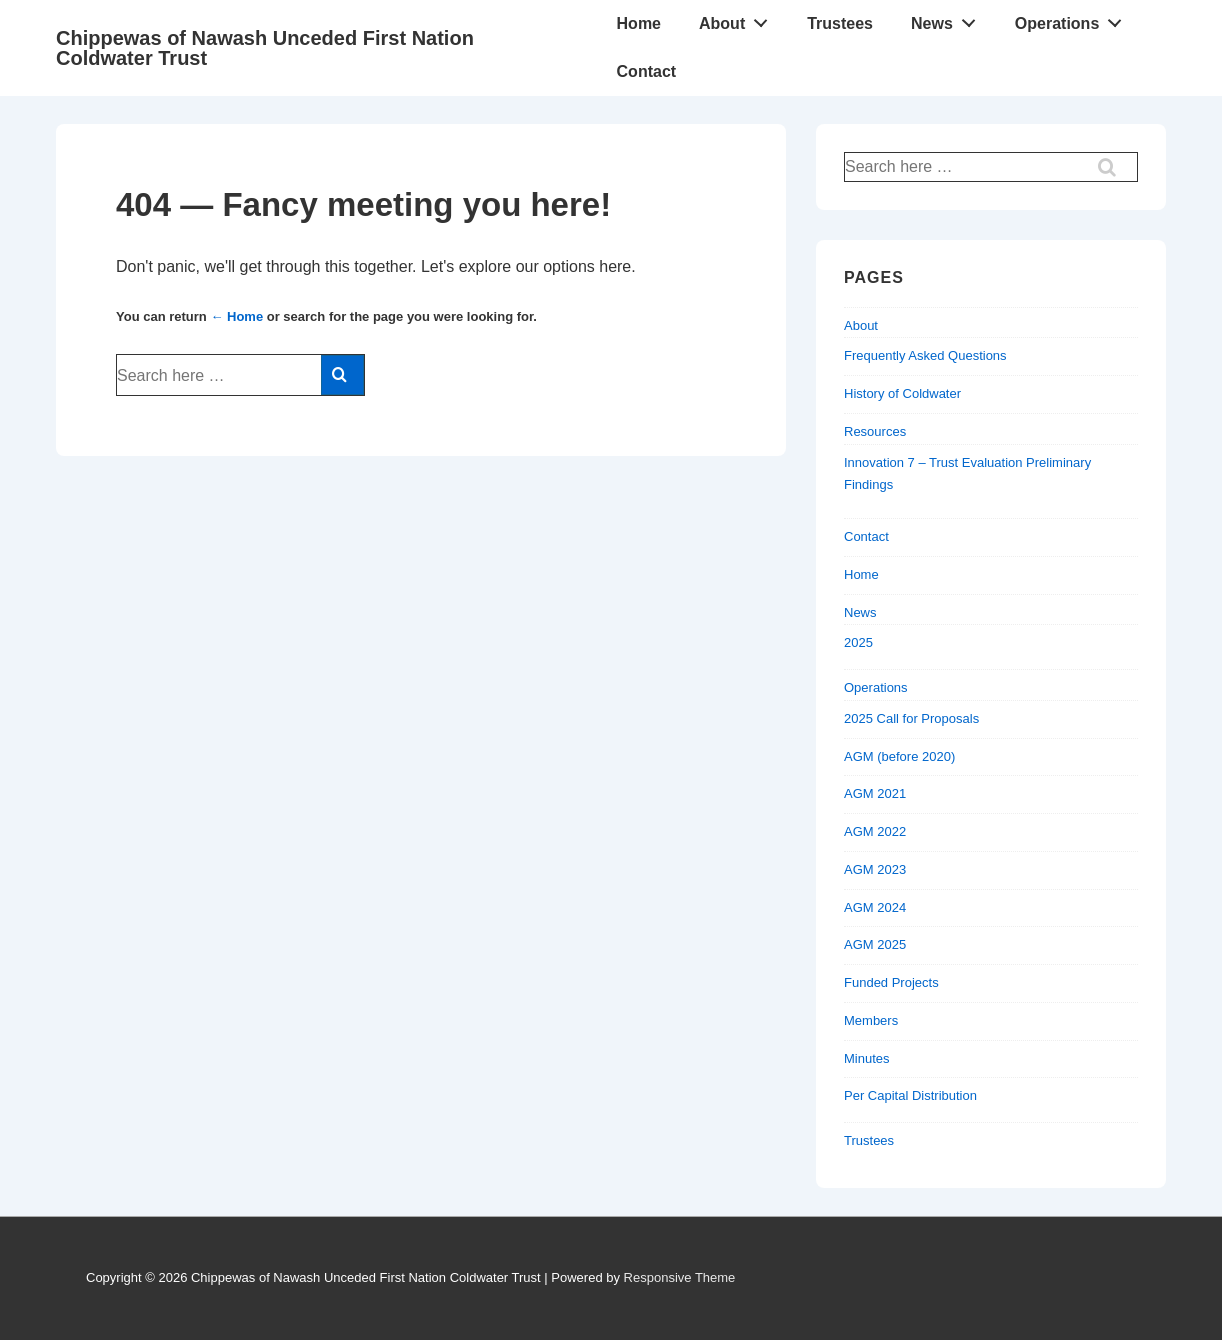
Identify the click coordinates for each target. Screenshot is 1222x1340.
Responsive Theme (680, 1277)
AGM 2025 (875, 944)
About (739, 19)
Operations (1074, 19)
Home (639, 23)
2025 (858, 642)
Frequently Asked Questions (925, 355)
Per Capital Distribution (910, 1095)
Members (871, 1020)
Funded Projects (891, 982)
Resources (875, 431)
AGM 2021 (875, 793)
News (949, 19)
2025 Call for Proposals (911, 718)
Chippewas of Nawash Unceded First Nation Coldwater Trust (265, 48)
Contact (647, 71)
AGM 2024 (875, 907)
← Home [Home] (236, 316)
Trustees (840, 23)
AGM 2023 (875, 869)
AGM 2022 (875, 831)
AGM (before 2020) (899, 756)
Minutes (867, 1058)
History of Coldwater (902, 393)
